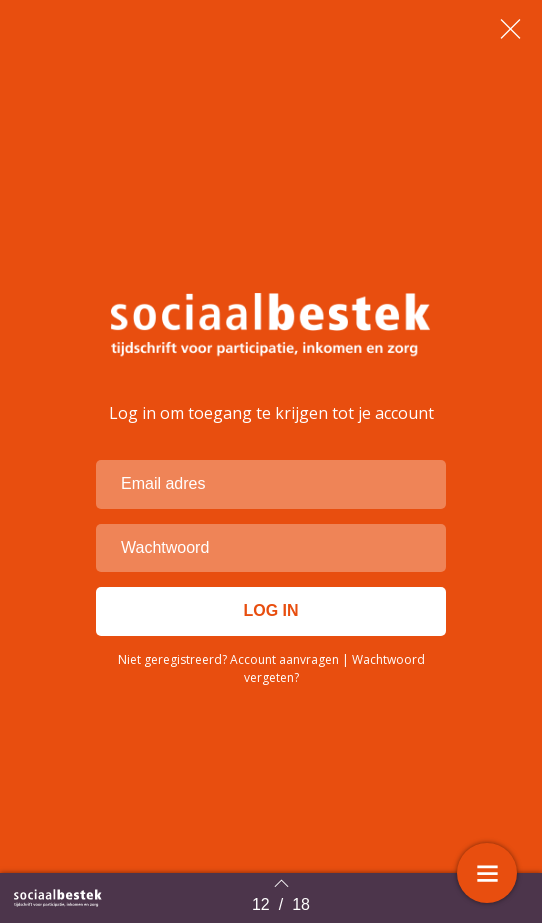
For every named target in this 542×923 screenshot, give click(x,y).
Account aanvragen (284, 659)
